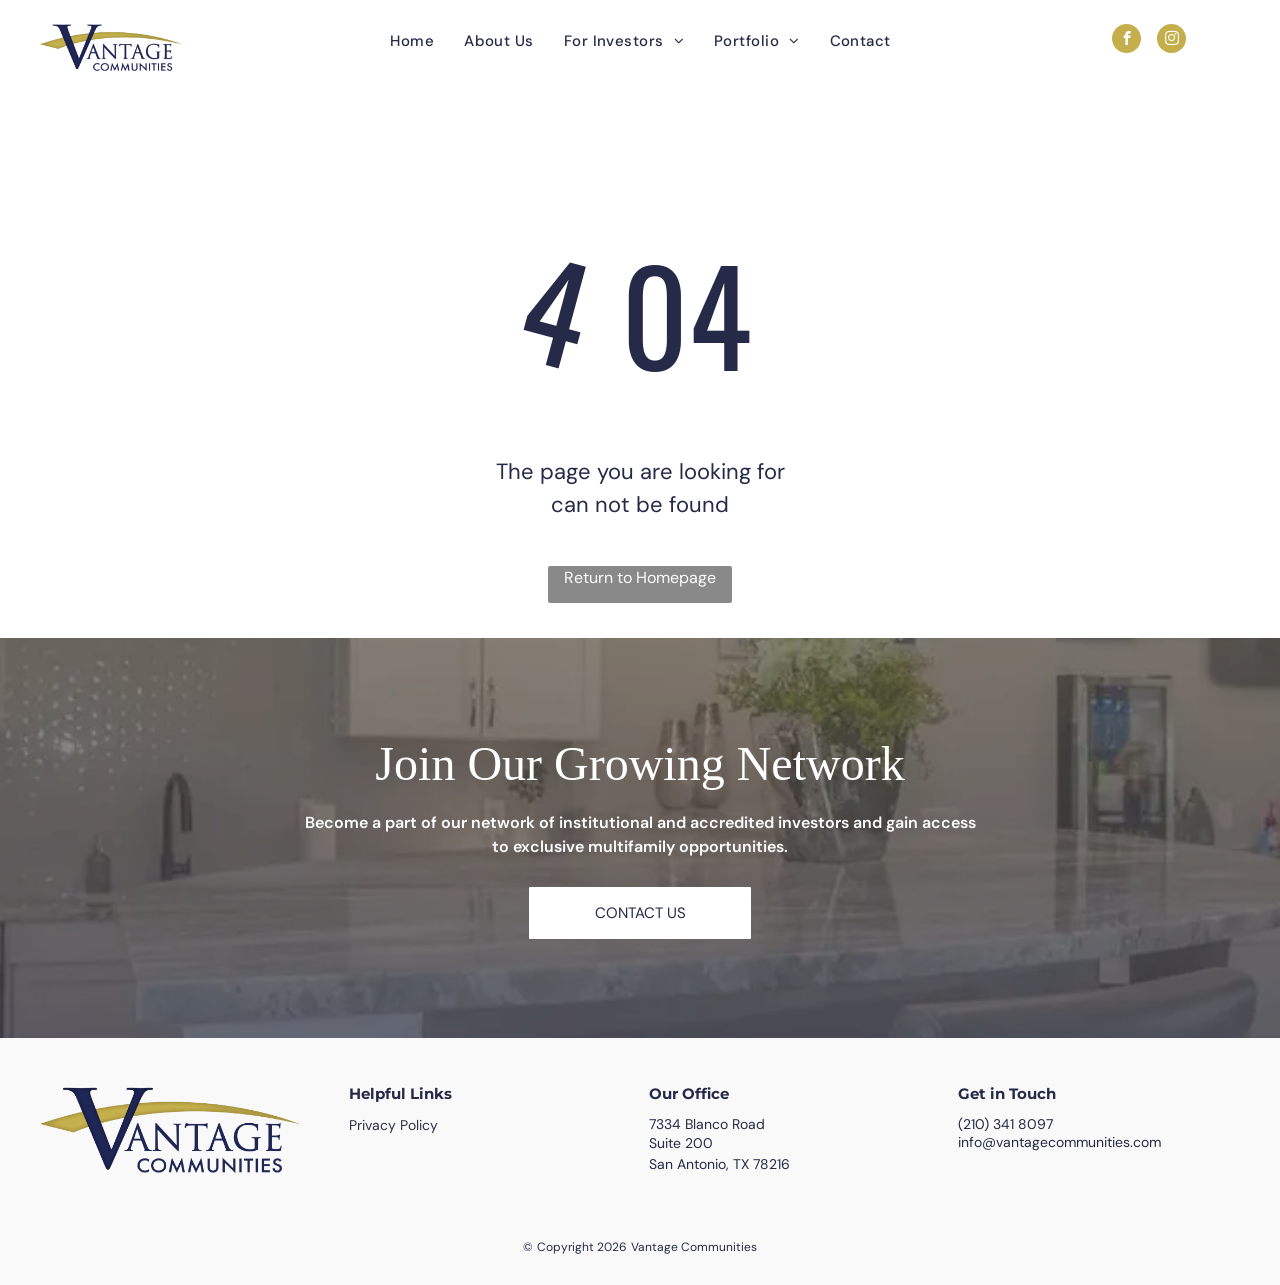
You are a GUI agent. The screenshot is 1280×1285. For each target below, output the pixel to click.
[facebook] (1126, 41)
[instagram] (1171, 41)
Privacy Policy (393, 1125)
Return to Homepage (640, 577)
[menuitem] (412, 41)
